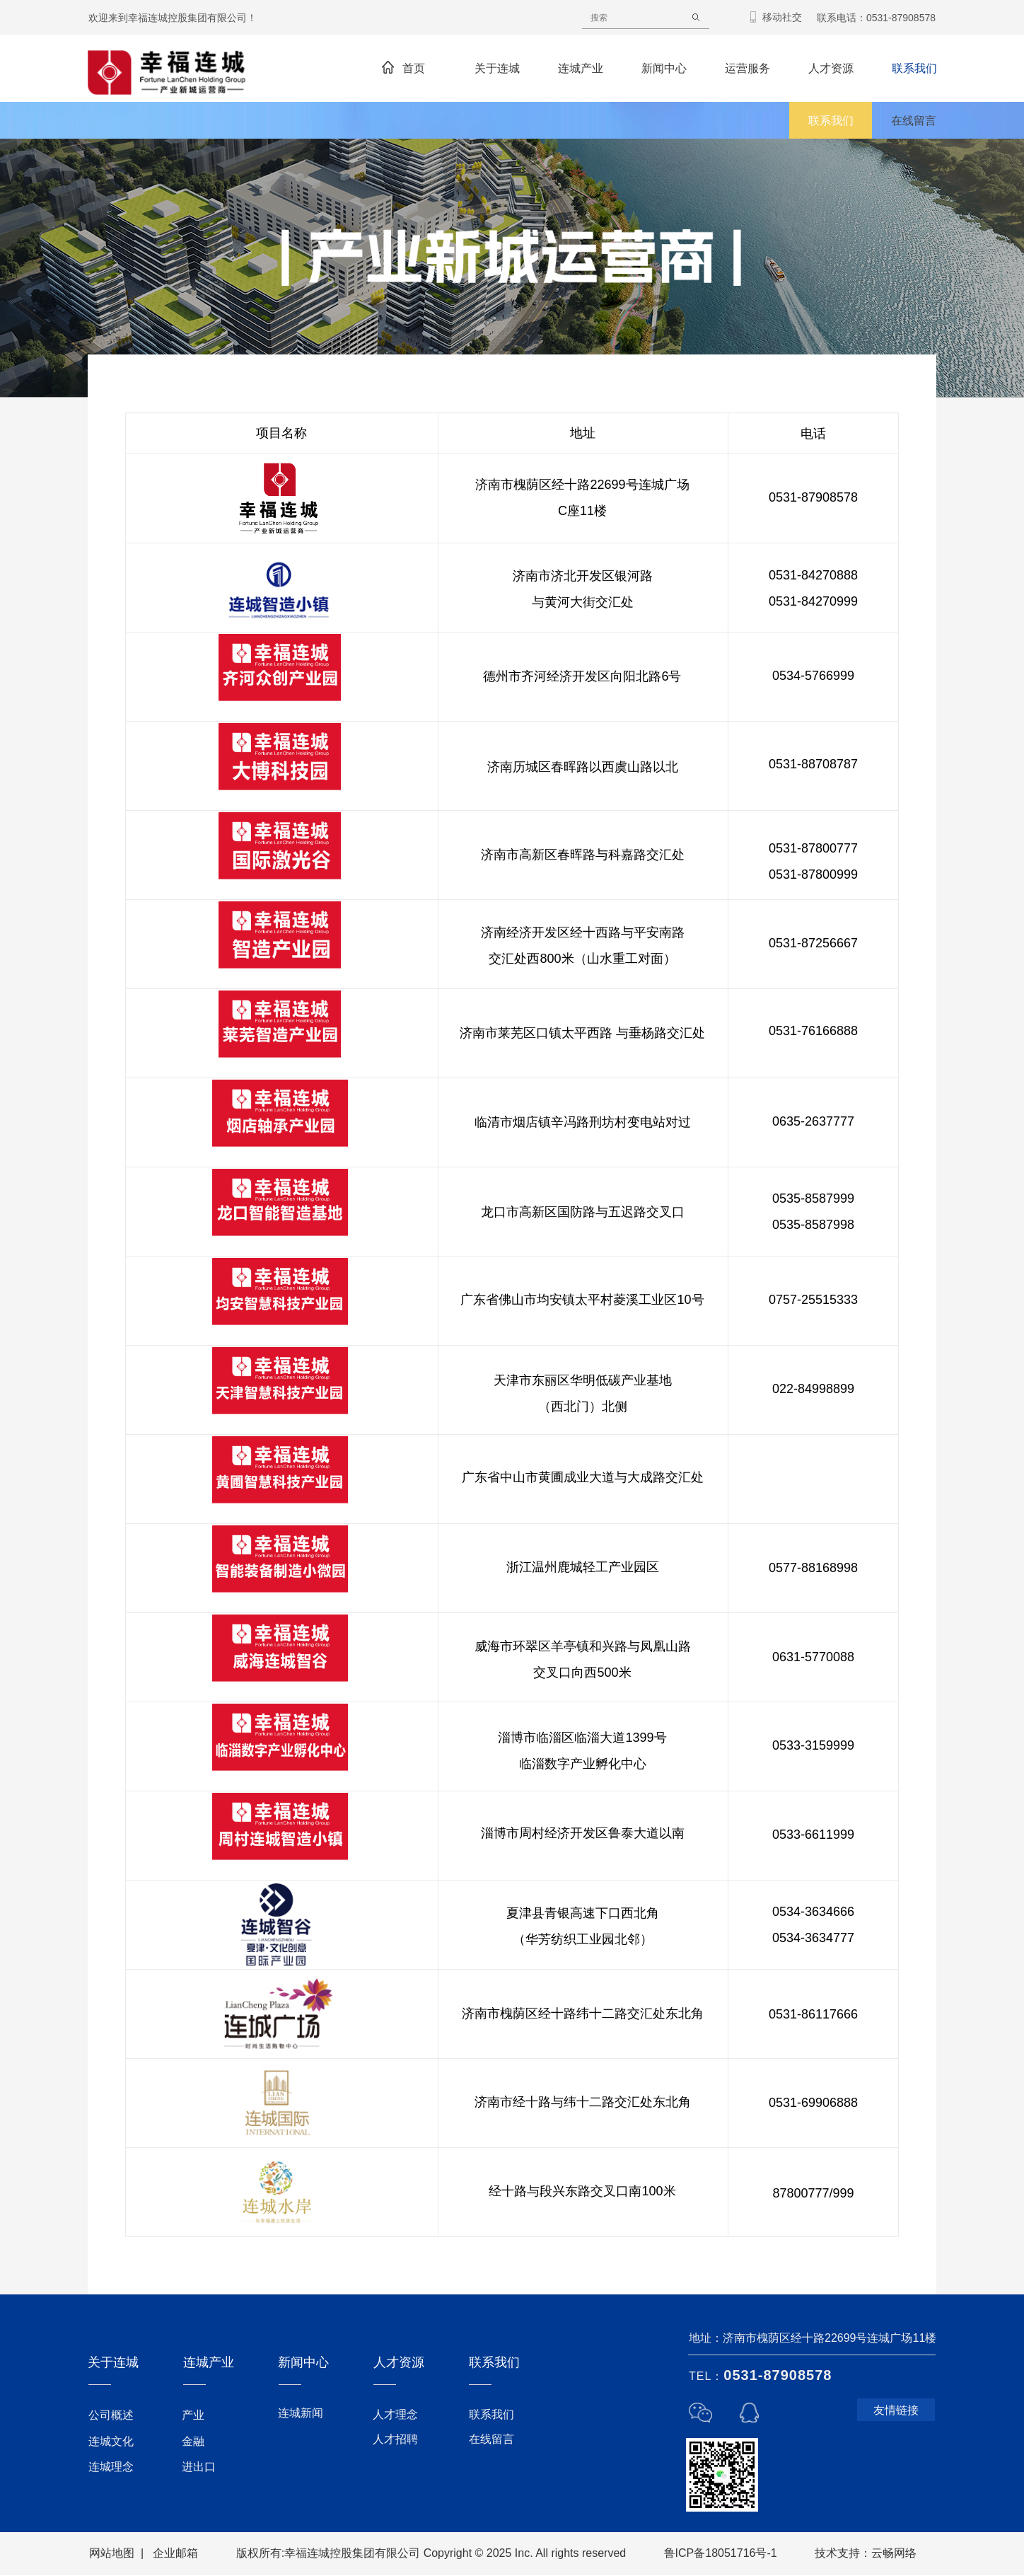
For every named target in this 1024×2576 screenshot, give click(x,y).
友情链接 (896, 2410)
